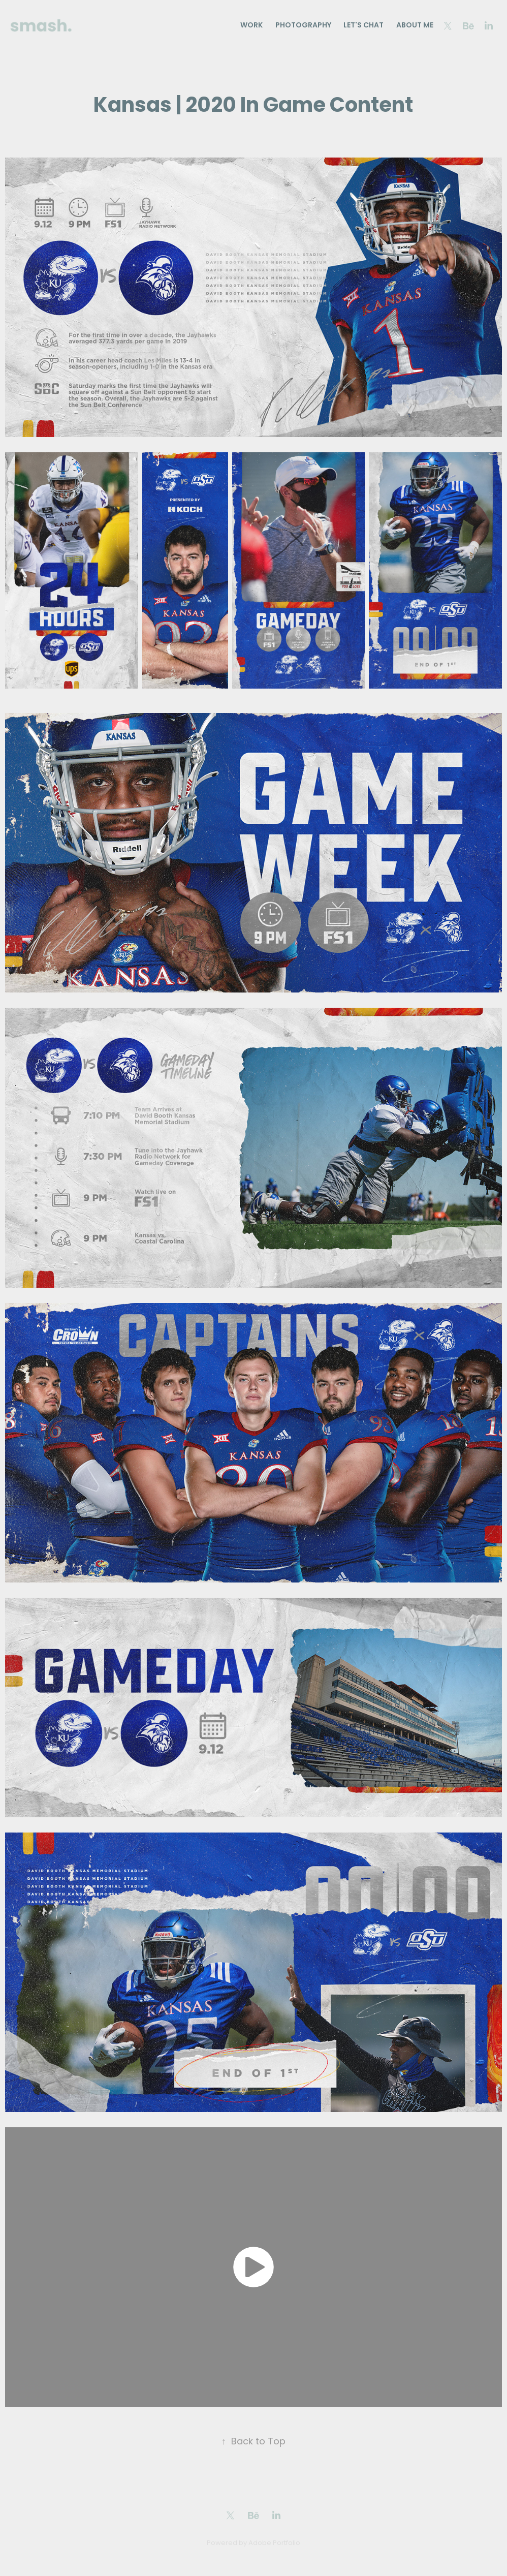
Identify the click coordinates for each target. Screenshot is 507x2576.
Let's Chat (363, 26)
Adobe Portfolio (274, 2543)
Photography (303, 26)
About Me (414, 26)
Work (251, 26)
